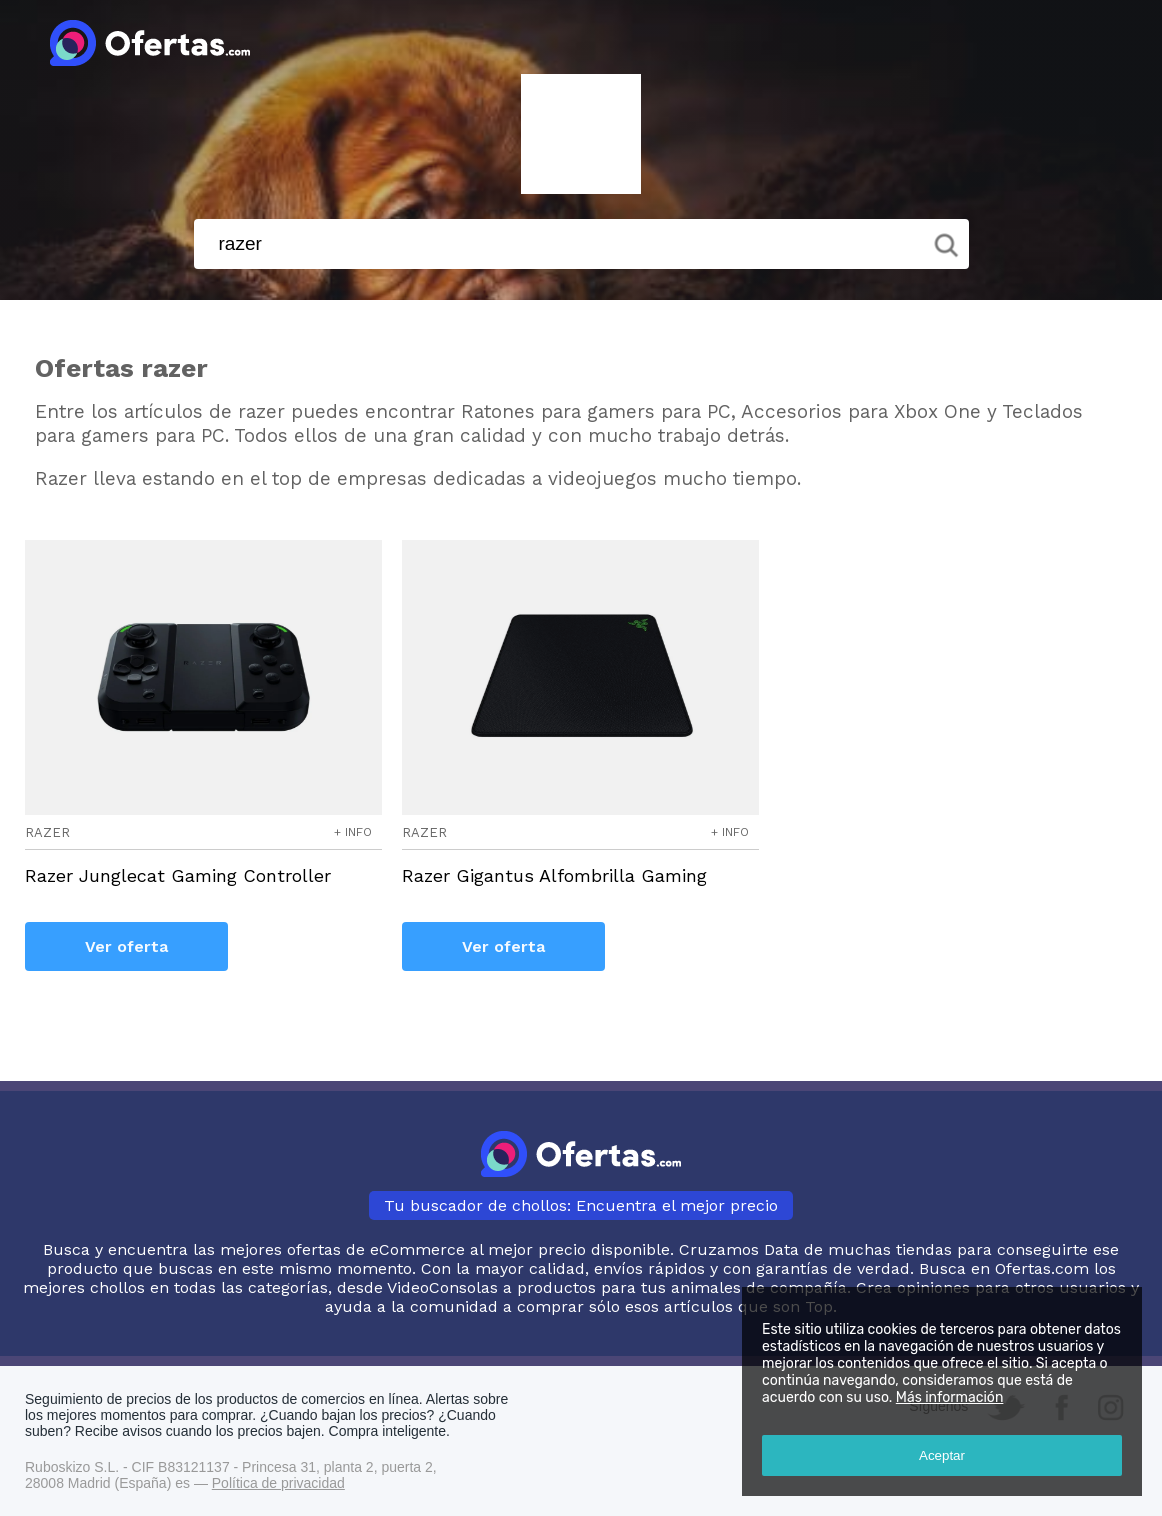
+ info (353, 832)
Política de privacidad (278, 1483)
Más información (950, 1397)
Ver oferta (126, 946)
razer (47, 832)
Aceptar (942, 1455)
